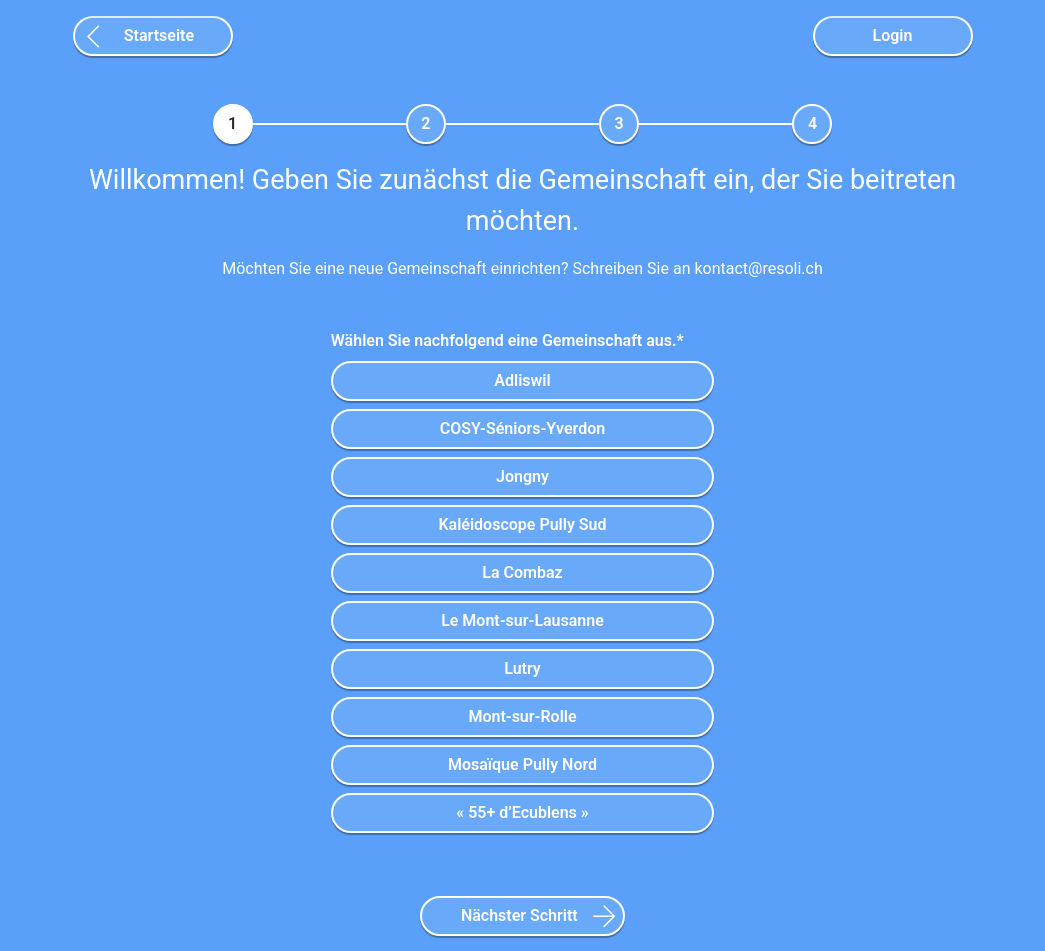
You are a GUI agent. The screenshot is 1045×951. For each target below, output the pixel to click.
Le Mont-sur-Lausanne (522, 620)
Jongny (522, 476)
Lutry (522, 668)
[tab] (233, 124)
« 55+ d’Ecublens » (522, 812)
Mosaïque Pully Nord (522, 764)
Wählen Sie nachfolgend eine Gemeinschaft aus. (504, 340)
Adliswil (522, 380)
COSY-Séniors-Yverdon (522, 428)
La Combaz (522, 572)
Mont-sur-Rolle (522, 716)
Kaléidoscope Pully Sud (522, 524)
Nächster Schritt (538, 916)
